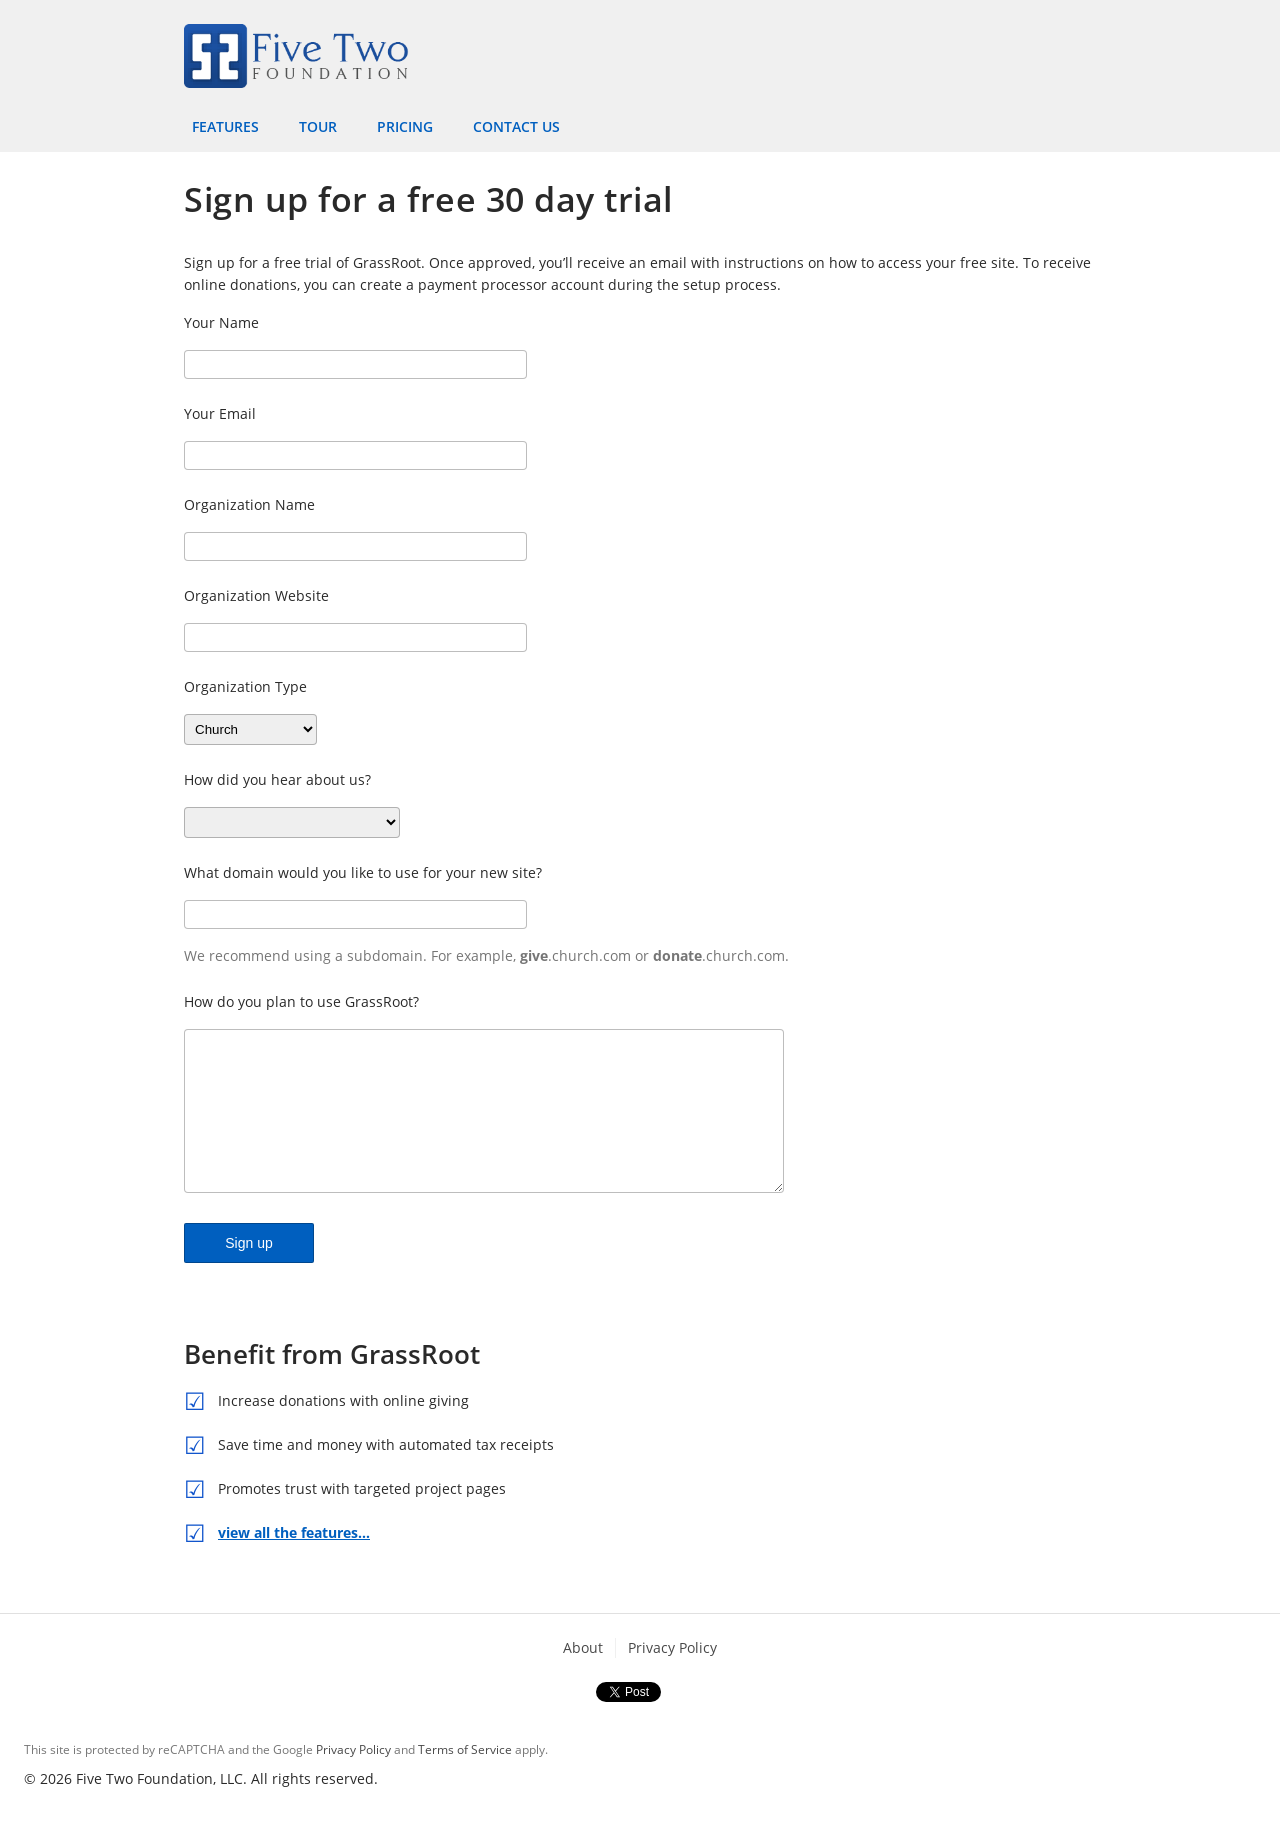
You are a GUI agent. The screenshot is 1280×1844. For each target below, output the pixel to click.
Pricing (405, 126)
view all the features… (294, 1562)
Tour (318, 126)
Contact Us (516, 126)
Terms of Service (465, 1779)
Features (225, 126)
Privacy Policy (672, 1677)
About (583, 1677)
